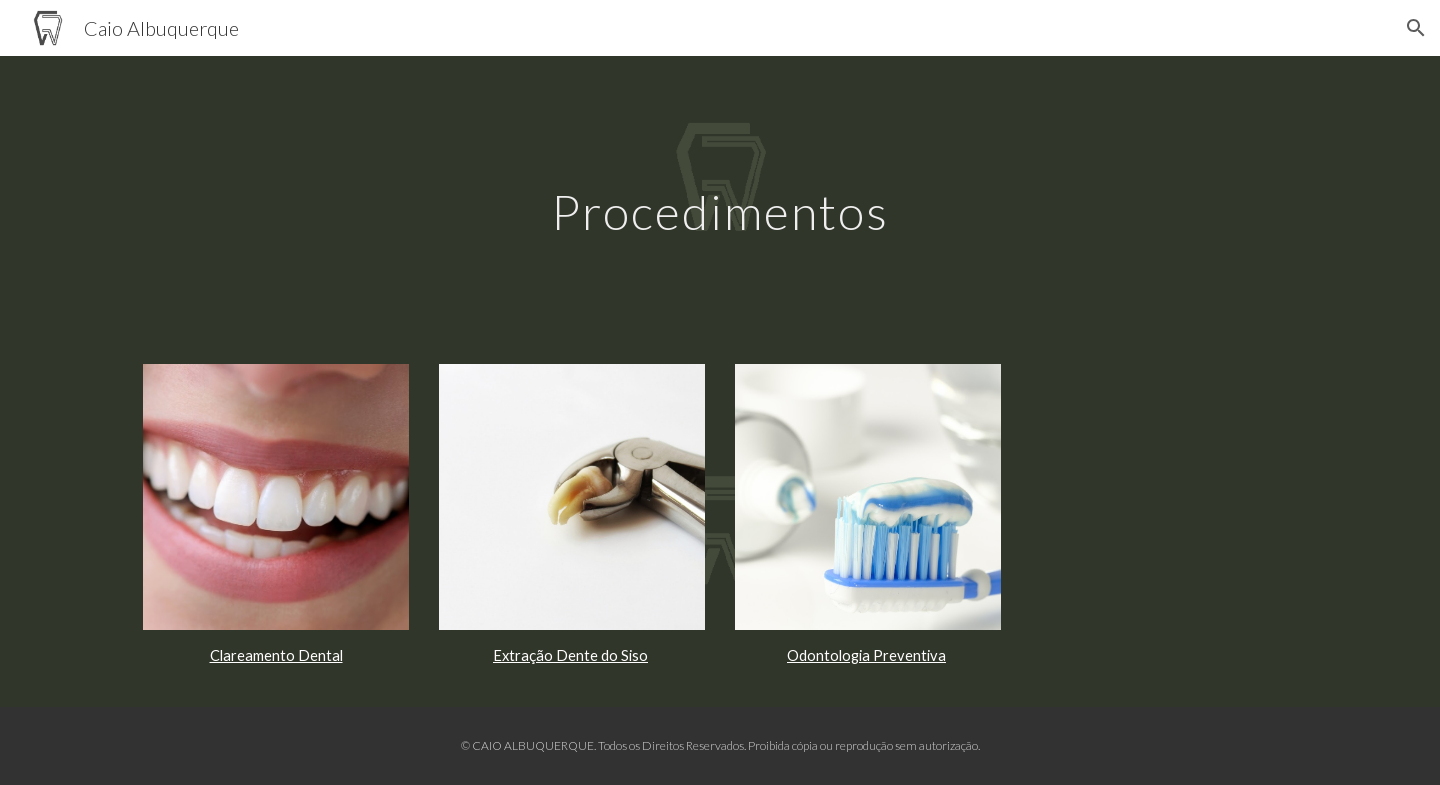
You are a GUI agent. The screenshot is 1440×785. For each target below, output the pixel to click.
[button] (1416, 28)
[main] (720, 197)
